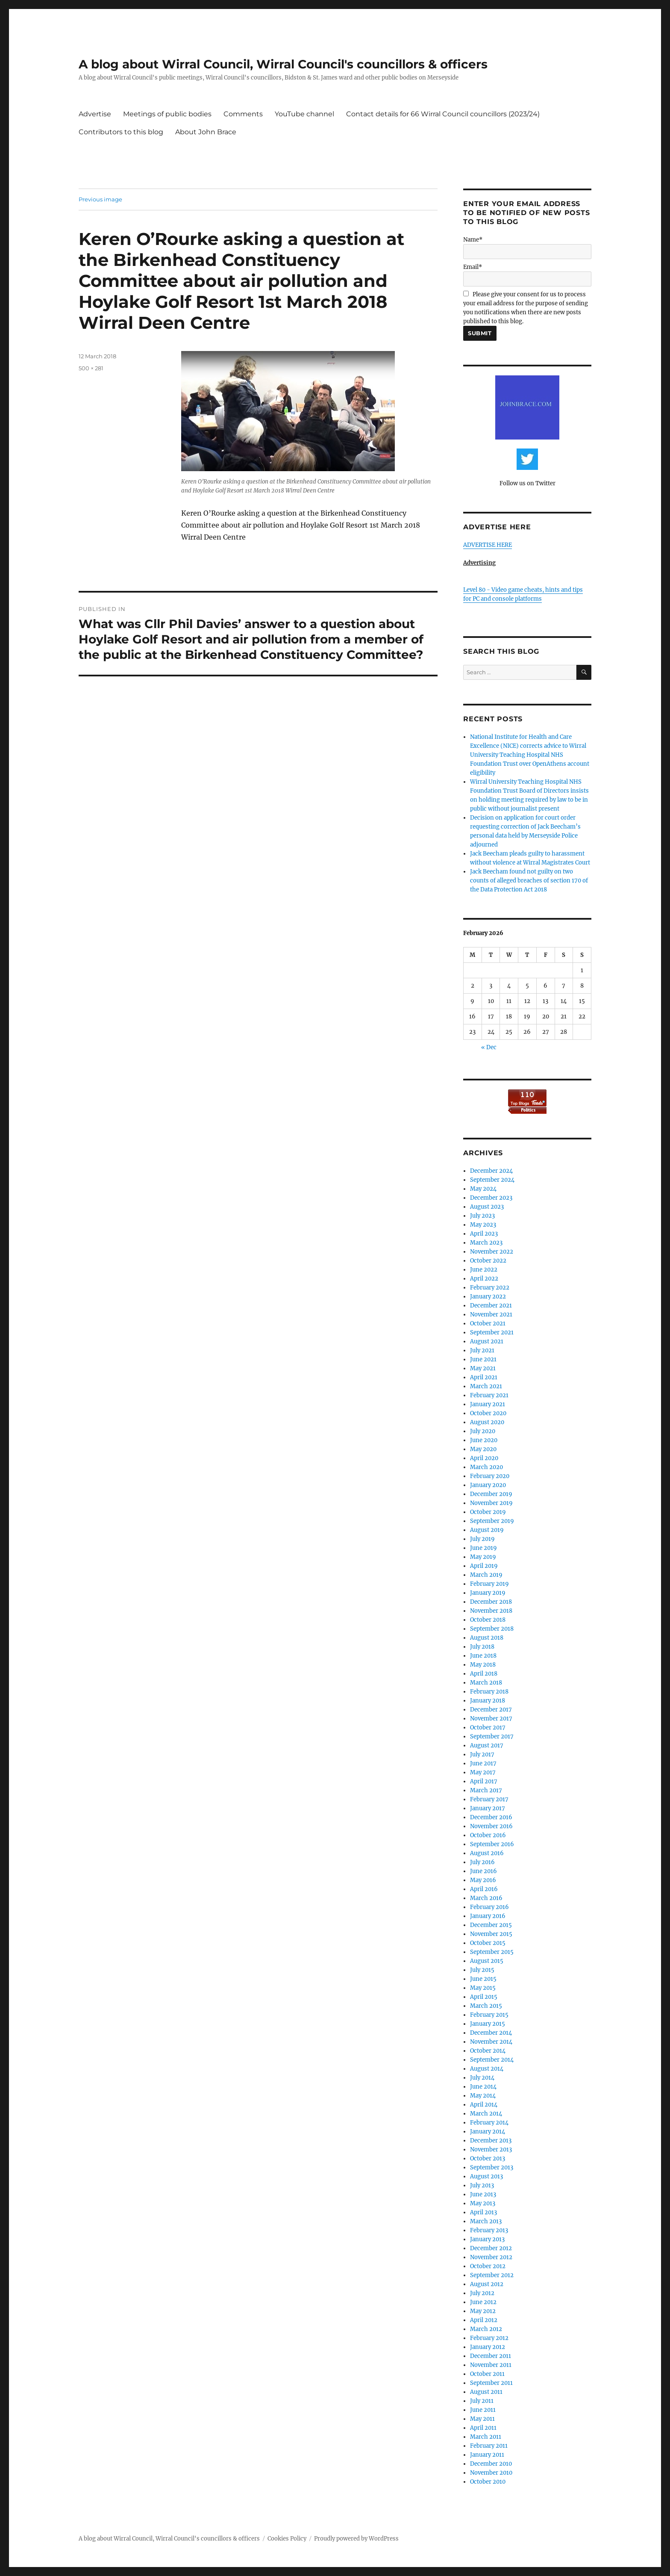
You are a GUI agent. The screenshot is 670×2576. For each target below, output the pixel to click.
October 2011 (487, 2374)
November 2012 (491, 2257)
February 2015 (489, 2014)
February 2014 (489, 2122)
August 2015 (486, 1961)
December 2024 (491, 1170)
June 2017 (483, 1763)
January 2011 (487, 2454)
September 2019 (492, 1521)
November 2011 (490, 2365)
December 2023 (491, 1197)
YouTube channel (304, 114)
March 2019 (486, 1575)
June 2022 (483, 1269)
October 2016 (488, 1835)
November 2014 (491, 2041)
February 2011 (489, 2445)
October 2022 (488, 1260)
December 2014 (491, 2032)
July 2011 (482, 2401)
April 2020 (484, 1458)
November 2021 (491, 1314)
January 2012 (487, 2347)
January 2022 (488, 1296)
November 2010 (491, 2472)
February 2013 (489, 2230)
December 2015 (491, 1925)
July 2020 (482, 1431)
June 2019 (483, 1548)
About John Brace (205, 132)
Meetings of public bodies (167, 114)
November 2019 (491, 1503)
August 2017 (486, 1745)
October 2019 (488, 1512)
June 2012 (483, 2302)
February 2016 (489, 1907)
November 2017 (491, 1718)
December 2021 (491, 1305)
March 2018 (486, 1682)
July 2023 (482, 1215)
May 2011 (482, 2419)
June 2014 (483, 2086)
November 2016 (491, 1826)
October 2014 (487, 2050)
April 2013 (483, 2212)
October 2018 (487, 1619)
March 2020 (486, 1467)
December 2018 (491, 1601)
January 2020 (488, 1485)
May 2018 (483, 1664)
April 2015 (483, 1997)
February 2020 (489, 1476)
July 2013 (482, 2185)
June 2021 (483, 1359)
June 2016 (483, 1871)
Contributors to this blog (121, 132)
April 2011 (483, 2427)
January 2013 (487, 2239)
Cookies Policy (286, 2538)
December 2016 (491, 1817)
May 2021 (483, 1368)
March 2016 (486, 1898)
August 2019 (487, 1530)
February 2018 (489, 1691)
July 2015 (482, 1970)
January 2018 (487, 1700)
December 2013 (490, 2140)
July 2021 (482, 1350)
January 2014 (487, 2131)
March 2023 (486, 1242)
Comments (243, 114)
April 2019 (484, 1566)
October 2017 (487, 1727)
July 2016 (482, 1862)
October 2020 (488, 1413)
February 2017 (489, 1799)
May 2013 (482, 2203)
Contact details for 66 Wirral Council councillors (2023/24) (443, 114)
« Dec (489, 1047)
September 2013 (491, 2167)
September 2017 (492, 1736)
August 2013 (486, 2176)
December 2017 (491, 1709)
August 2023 (487, 1206)
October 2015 (487, 1943)
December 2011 (490, 2356)
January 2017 (487, 1808)
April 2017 (483, 1781)
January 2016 (487, 1916)
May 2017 (483, 1772)
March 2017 (486, 1790)
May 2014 (483, 2095)
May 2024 (483, 1188)
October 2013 (487, 2158)
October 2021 (487, 1323)
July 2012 (482, 2293)
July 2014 (482, 2077)
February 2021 (489, 1395)
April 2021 (483, 1377)
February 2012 (489, 2338)
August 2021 (486, 1341)
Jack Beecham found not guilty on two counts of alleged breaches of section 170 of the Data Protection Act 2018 (529, 880)
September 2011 (491, 2383)
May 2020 (483, 1449)
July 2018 (482, 1646)
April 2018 (483, 1673)
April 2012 (483, 2320)
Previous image (100, 199)
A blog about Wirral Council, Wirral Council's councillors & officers (283, 64)
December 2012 (491, 2248)
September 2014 (492, 2059)
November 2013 (491, 2149)
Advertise (95, 114)
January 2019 (487, 1592)
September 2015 (492, 1952)
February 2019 (489, 1584)
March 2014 (486, 2113)
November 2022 (491, 1251)
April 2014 (483, 2104)
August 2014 (486, 2068)
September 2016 (492, 1844)
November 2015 (491, 1934)
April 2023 (484, 1233)
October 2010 (487, 2481)
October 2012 (487, 2266)
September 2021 (492, 1332)
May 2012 (483, 2311)
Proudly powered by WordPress (356, 2538)
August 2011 (486, 2392)
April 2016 (484, 1889)
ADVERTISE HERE (487, 545)
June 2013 (483, 2194)
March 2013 (486, 2221)
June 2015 (483, 1979)
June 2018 (483, 1655)
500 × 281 (91, 368)
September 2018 (492, 1628)
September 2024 (492, 1179)
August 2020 (487, 1422)
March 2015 (486, 2005)
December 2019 (491, 1494)
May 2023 (483, 1224)
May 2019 (483, 1557)
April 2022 (484, 1278)
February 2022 (489, 1287)
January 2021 (487, 1404)
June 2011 (483, 2410)
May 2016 (483, 1880)
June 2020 (483, 1440)
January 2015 (487, 2023)
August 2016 (487, 1853)
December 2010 (491, 2463)
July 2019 (482, 1539)
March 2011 (485, 2436)
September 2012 (492, 2275)
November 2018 (491, 1610)
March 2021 (486, 1386)
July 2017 (482, 1754)
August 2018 (486, 1637)
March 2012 (486, 2329)
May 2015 (483, 1988)
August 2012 (486, 2284)
